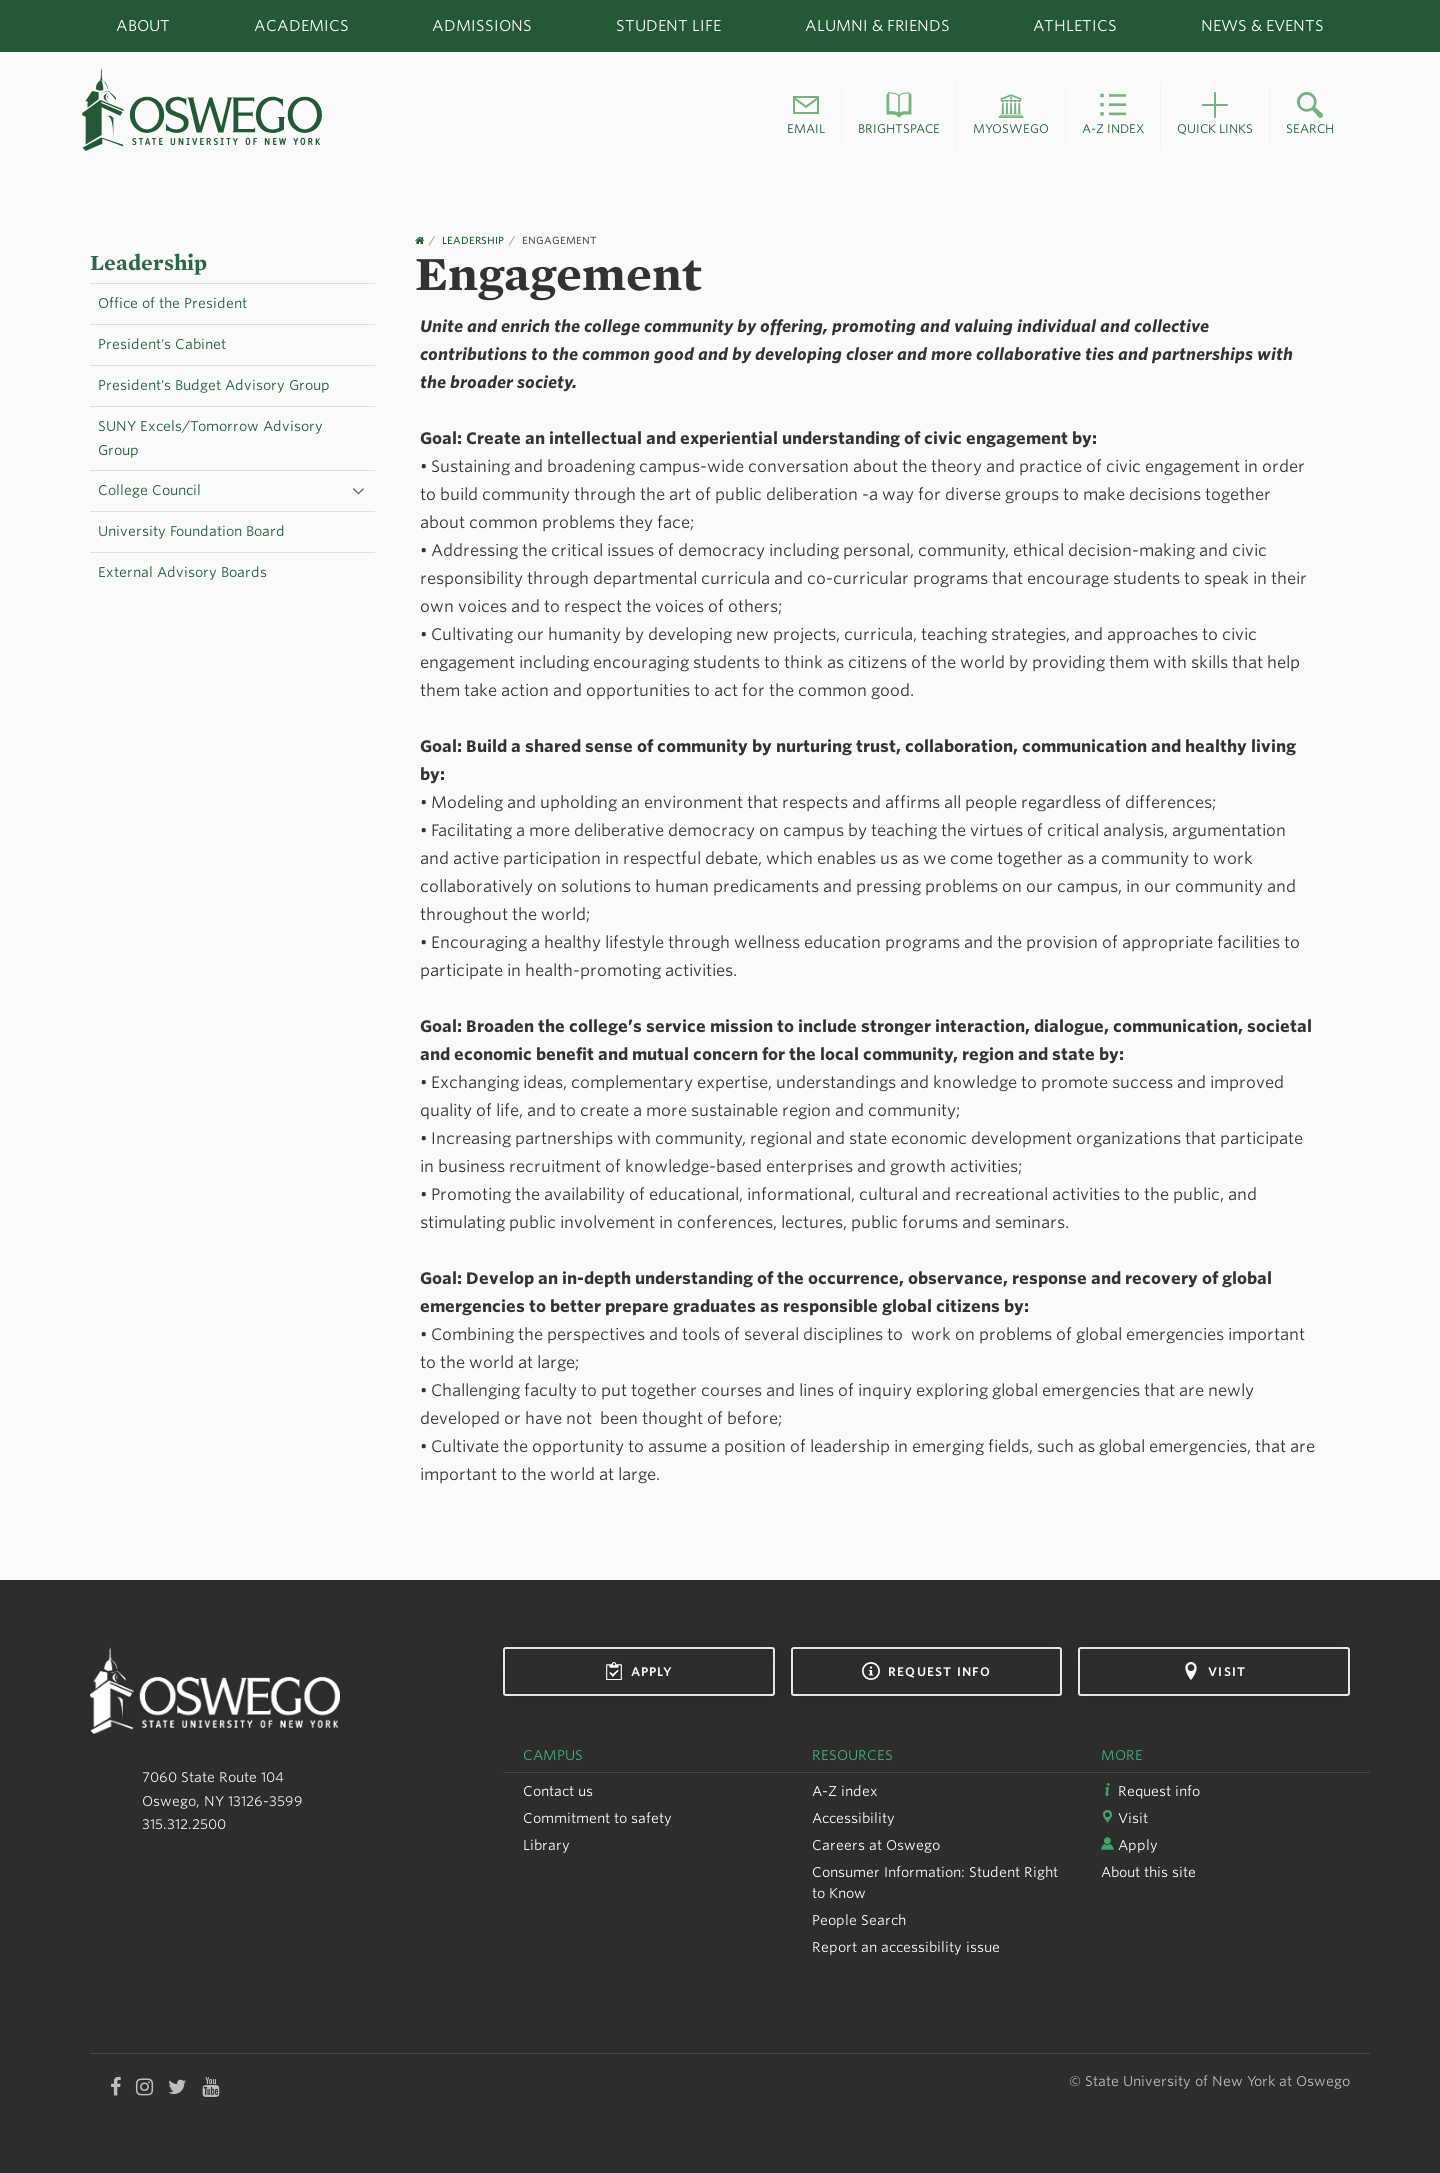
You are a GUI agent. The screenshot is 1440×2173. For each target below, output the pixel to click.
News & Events (1262, 25)
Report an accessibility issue (906, 1947)
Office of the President (172, 303)
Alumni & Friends (877, 25)
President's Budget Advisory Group (214, 385)
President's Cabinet (162, 344)
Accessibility (853, 1818)
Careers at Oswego (876, 1845)
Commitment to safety (597, 1818)
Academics (301, 25)
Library (546, 1845)
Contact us (558, 1791)
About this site (1148, 1872)
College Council (149, 490)
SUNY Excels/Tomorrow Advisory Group (210, 438)
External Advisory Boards (182, 572)
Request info (926, 1671)
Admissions (482, 25)
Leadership (148, 263)
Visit (1214, 1671)
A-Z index (845, 1791)
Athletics (1075, 25)
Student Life (668, 25)
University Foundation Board (191, 531)
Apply (639, 1671)
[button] (806, 116)
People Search (859, 1920)
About (143, 25)
